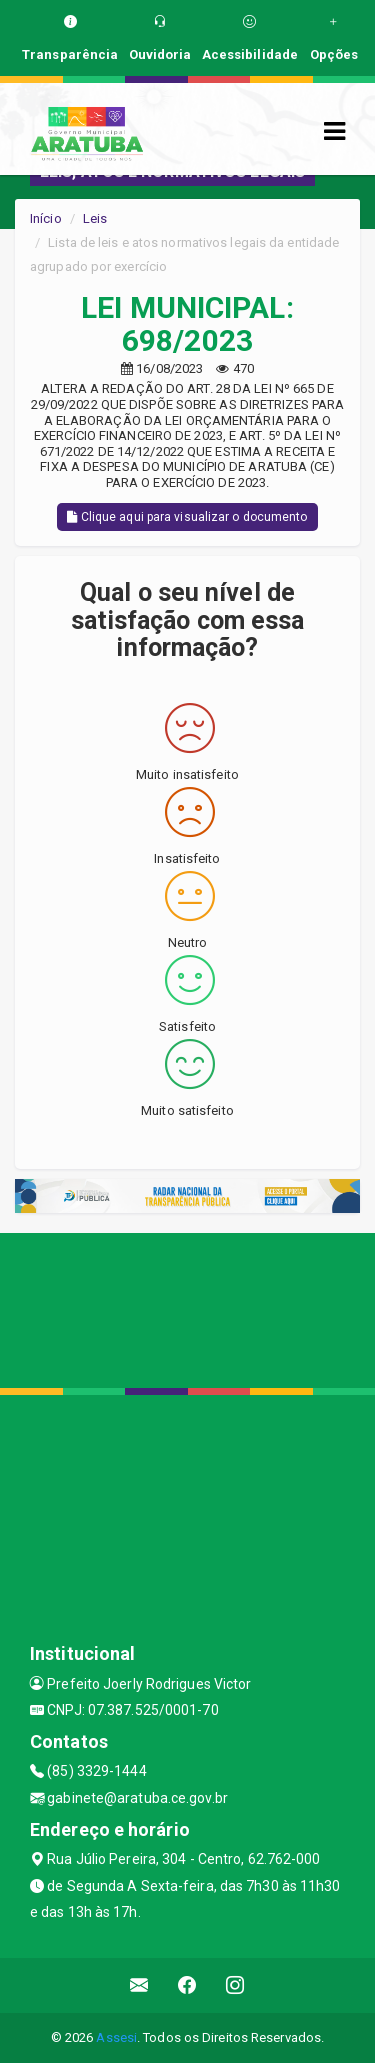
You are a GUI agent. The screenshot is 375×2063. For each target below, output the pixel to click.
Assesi (116, 2037)
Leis (95, 218)
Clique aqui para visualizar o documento (187, 517)
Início (46, 218)
